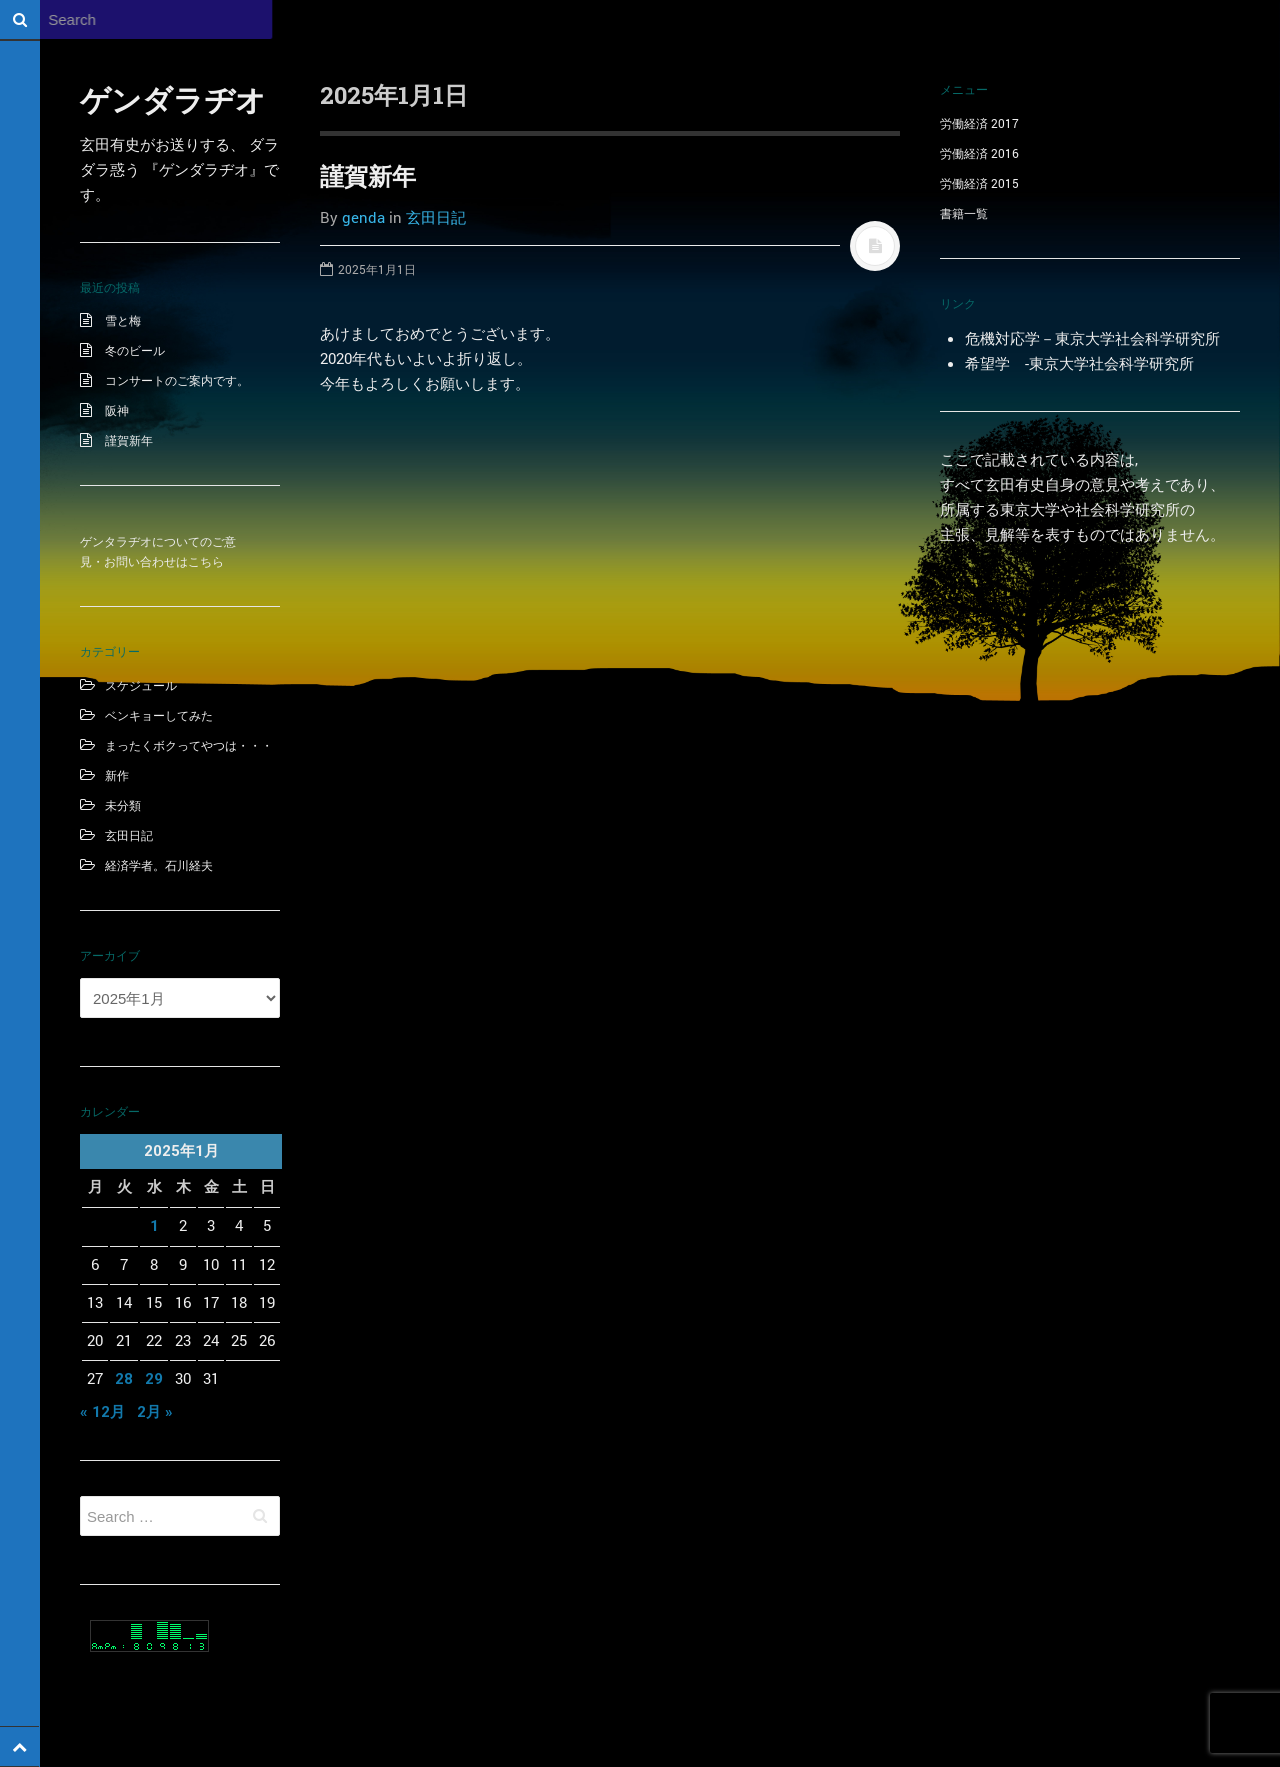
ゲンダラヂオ (173, 99)
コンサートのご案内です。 (177, 380)
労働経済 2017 (979, 123)
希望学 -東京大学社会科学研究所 (1079, 363)
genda (363, 217)
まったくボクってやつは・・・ (189, 745)
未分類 (123, 805)
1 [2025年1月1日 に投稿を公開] (154, 1226)
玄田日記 (129, 835)
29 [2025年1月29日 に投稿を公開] (154, 1379)
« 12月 (102, 1412)
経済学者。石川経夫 (159, 865)
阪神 (117, 410)
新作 (117, 775)
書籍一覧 (964, 213)
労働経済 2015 (979, 183)
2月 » (155, 1412)
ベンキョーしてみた (159, 715)
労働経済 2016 (979, 153)
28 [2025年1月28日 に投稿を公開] (124, 1379)
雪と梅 (123, 320)
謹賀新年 (129, 440)
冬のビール (135, 350)
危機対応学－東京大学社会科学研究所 (1092, 338)
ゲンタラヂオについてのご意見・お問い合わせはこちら (158, 551)
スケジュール (141, 685)
